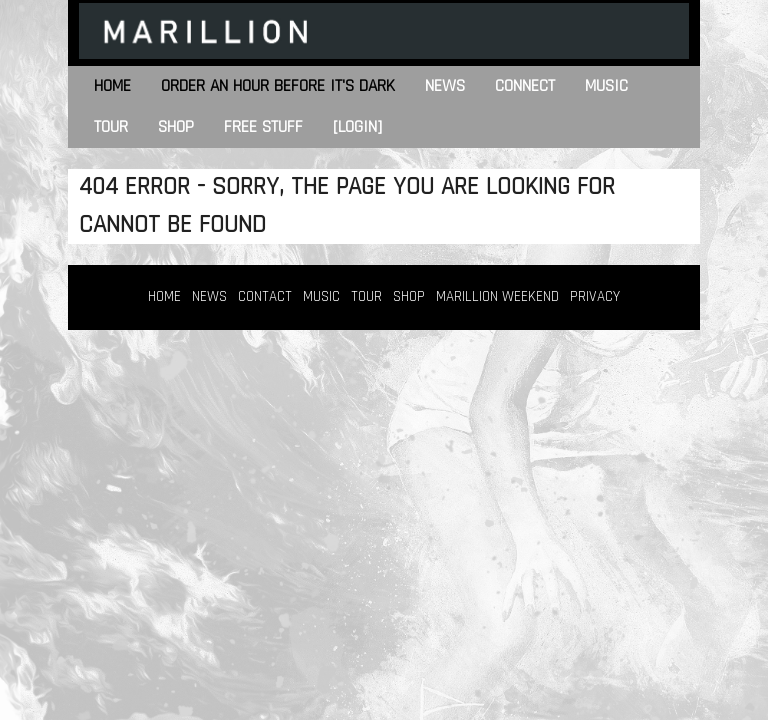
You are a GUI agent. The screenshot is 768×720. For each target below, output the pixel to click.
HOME (164, 296)
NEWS (209, 296)
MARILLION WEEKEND (497, 296)
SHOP (409, 296)
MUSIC (321, 296)
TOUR (366, 296)
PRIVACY (595, 296)
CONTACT (265, 296)
